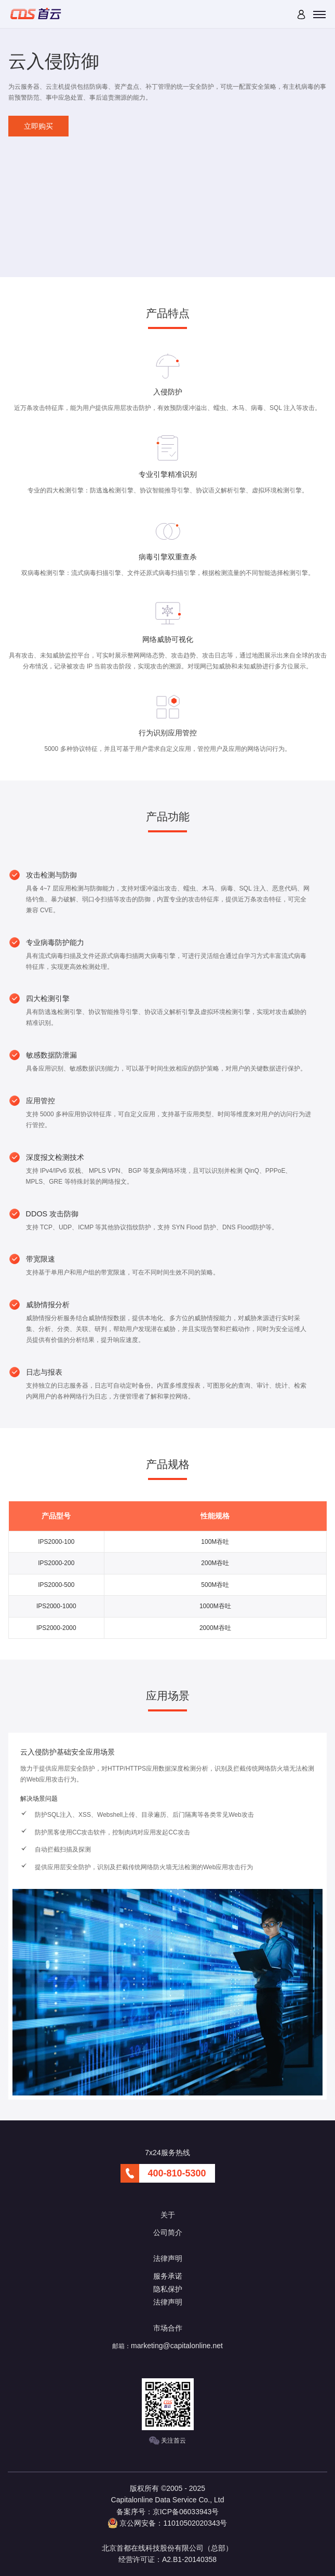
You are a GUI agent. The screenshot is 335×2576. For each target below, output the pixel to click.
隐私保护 (167, 2289)
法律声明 (167, 2302)
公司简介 (167, 2232)
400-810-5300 (177, 2173)
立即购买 (38, 126)
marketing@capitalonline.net (177, 2345)
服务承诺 (167, 2276)
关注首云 (167, 2440)
